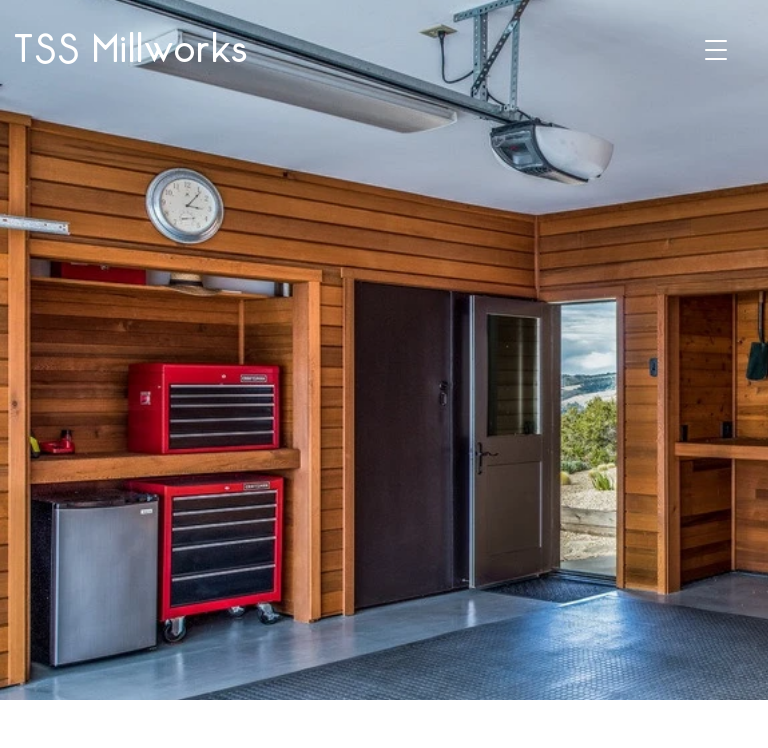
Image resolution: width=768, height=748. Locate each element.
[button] (716, 50)
